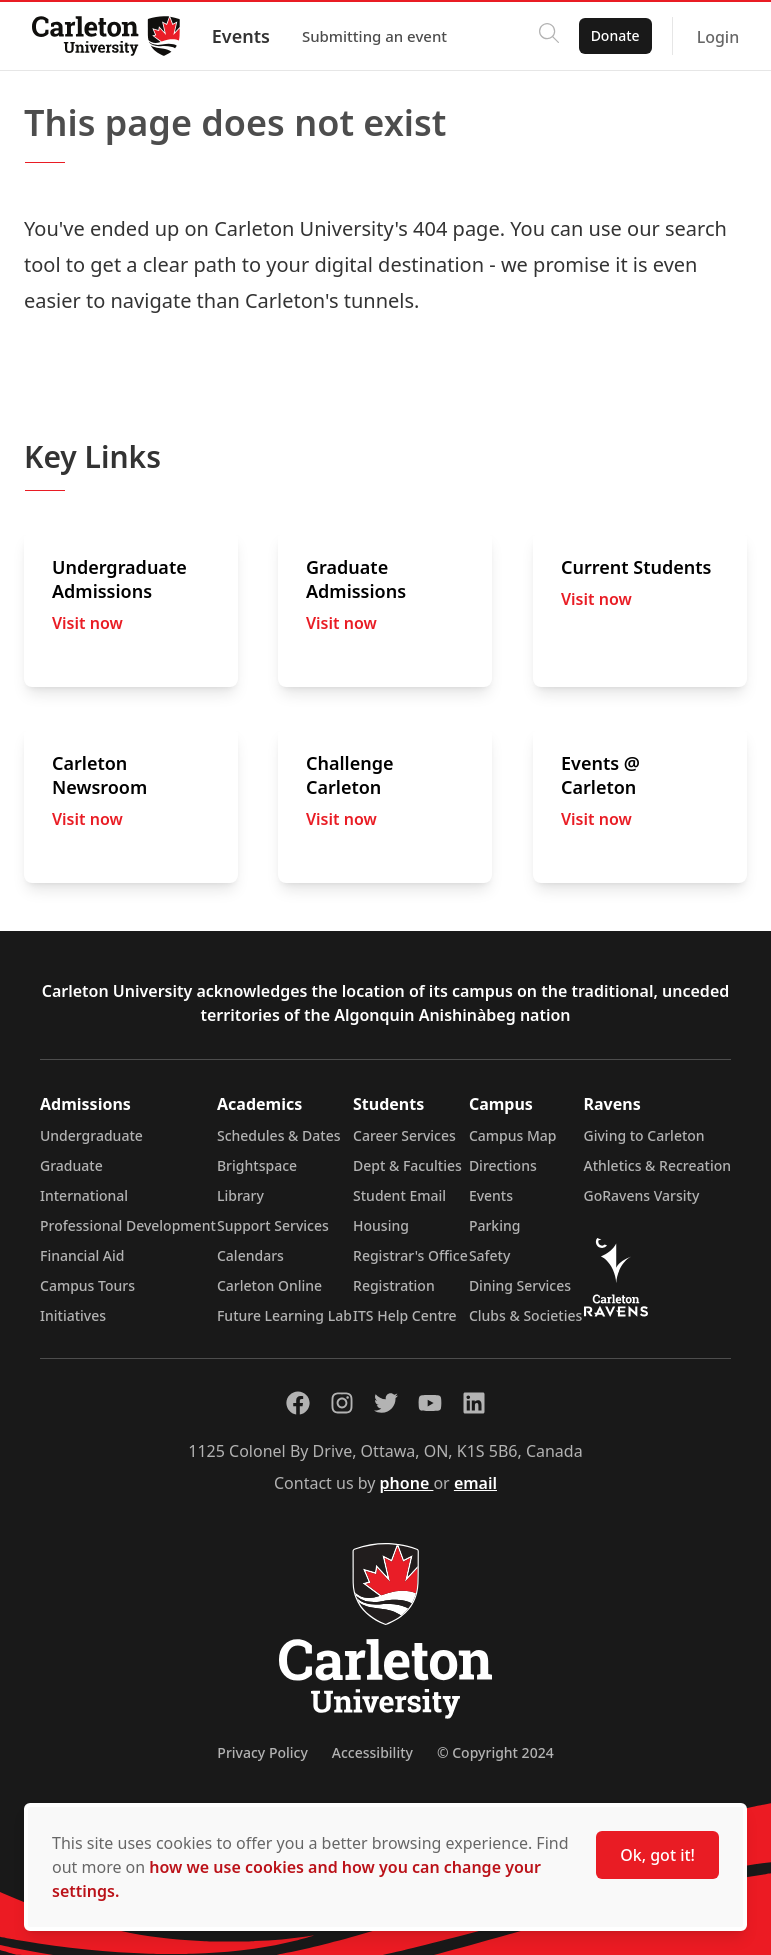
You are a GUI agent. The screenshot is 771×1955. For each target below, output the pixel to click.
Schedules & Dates (279, 1135)
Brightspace (257, 1165)
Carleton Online (269, 1285)
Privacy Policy (262, 1752)
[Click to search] (548, 36)
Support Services (273, 1225)
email (475, 1483)
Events (241, 36)
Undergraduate (91, 1135)
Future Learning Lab (284, 1315)
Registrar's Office (410, 1255)
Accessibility (372, 1752)
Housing (381, 1225)
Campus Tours (87, 1285)
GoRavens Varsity (642, 1195)
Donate (614, 35)
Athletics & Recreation (657, 1165)
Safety (490, 1255)
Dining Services (520, 1285)
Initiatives (73, 1315)
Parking (495, 1225)
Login (717, 37)
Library (240, 1195)
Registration (394, 1285)
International (84, 1195)
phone (407, 1483)
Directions (503, 1165)
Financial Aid (82, 1255)
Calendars (250, 1255)
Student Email (399, 1195)
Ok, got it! (657, 1855)
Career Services (404, 1135)
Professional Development (128, 1225)
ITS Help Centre (405, 1315)
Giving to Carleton (644, 1135)
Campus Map (513, 1135)
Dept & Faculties (407, 1165)
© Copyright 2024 (495, 1752)
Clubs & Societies (525, 1315)
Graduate (71, 1165)
